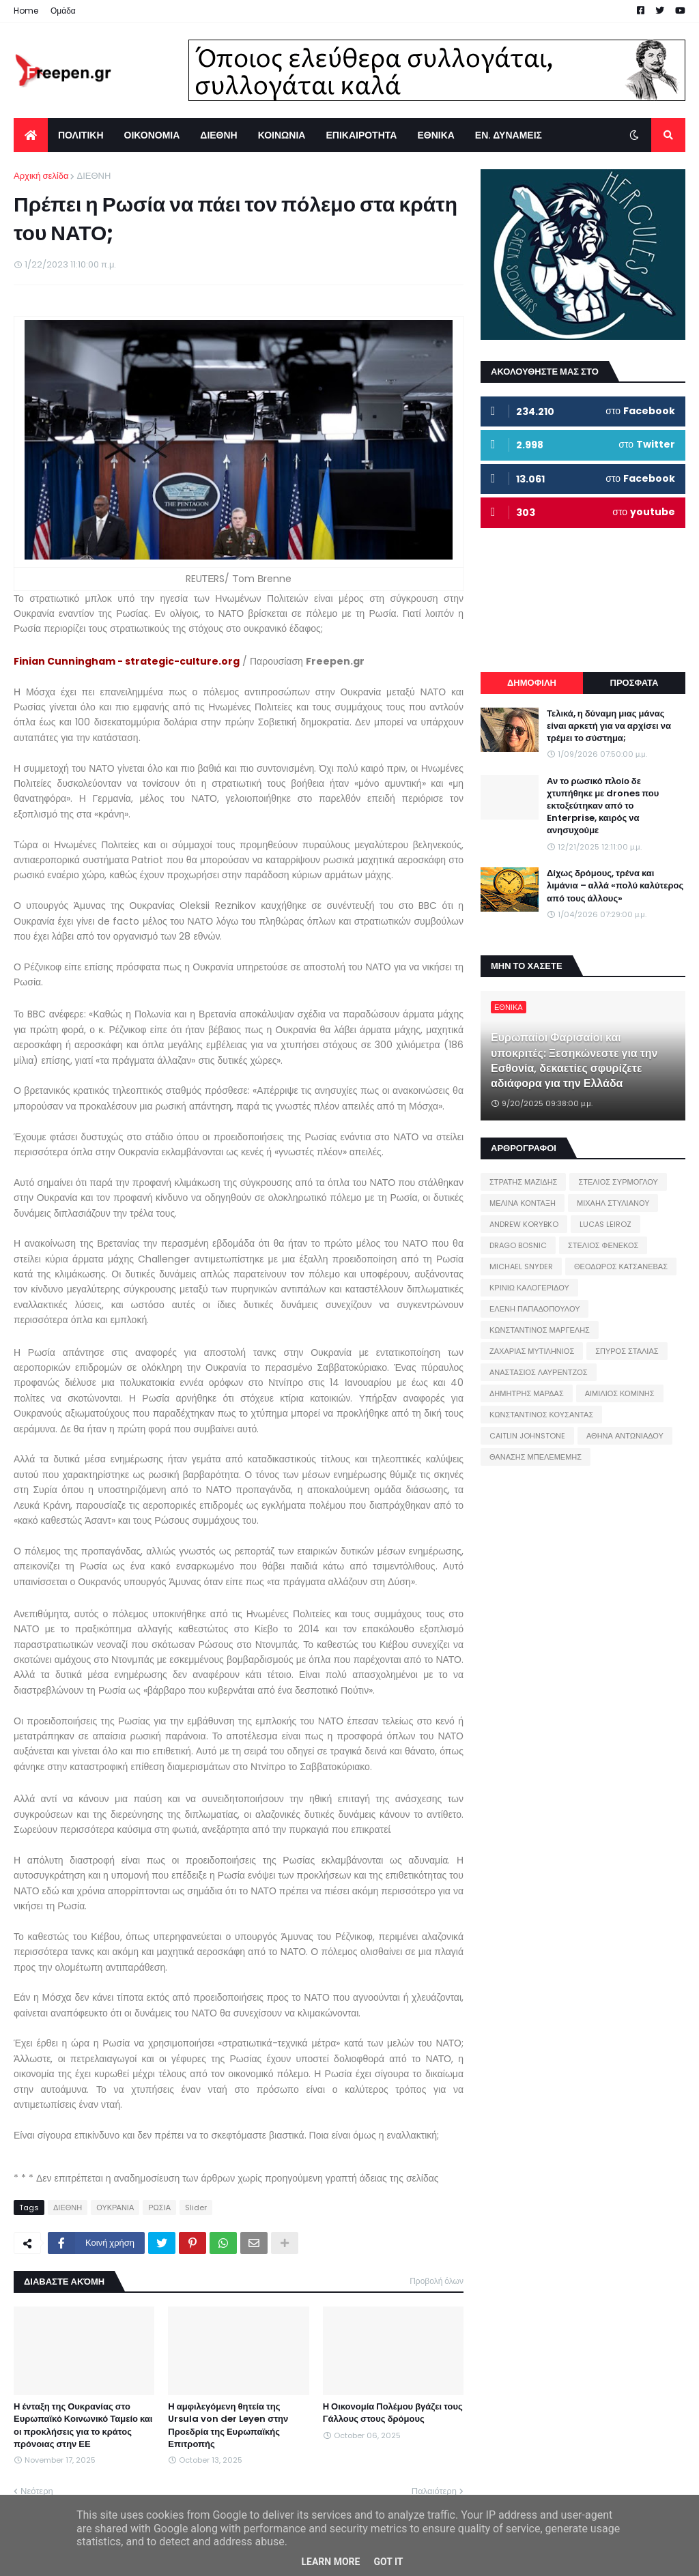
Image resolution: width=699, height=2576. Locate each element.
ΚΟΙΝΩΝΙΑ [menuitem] (282, 135)
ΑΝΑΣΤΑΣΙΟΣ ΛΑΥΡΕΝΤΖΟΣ (538, 1372)
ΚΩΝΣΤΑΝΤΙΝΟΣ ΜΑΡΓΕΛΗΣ (539, 1330)
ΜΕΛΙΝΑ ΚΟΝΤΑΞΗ (522, 1203)
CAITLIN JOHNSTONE (527, 1435)
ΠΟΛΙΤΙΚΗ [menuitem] (81, 135)
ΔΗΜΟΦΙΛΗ (531, 682)
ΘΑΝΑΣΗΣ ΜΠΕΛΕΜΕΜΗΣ (535, 1456)
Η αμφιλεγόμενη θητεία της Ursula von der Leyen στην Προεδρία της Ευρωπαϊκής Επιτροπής (228, 2425)
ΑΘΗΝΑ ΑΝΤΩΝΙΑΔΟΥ (625, 1435)
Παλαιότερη (434, 2491)
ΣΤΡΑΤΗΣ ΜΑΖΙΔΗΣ (523, 1181)
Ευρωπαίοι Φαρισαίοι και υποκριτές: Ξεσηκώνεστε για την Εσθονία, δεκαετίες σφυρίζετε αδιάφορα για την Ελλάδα (574, 1060)
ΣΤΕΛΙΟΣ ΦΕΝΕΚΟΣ (603, 1245)
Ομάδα (63, 10)
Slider (196, 2207)
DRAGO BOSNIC (518, 1245)
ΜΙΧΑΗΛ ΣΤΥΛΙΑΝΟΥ (613, 1203)
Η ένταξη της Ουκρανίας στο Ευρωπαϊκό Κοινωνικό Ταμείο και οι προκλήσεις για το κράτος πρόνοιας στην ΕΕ (83, 2425)
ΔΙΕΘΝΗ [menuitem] (218, 135)
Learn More (330, 2561)
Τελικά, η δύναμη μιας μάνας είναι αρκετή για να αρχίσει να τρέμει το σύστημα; (609, 726)
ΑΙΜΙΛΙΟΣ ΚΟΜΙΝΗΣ (620, 1393)
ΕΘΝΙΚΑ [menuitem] (435, 135)
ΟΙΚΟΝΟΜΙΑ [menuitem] (152, 135)
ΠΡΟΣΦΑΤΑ (634, 682)
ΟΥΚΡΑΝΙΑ (115, 2207)
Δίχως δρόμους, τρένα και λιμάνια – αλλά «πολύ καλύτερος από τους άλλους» (615, 885)
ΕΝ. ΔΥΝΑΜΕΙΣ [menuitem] (508, 135)
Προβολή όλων (436, 2281)
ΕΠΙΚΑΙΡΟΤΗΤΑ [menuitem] (361, 135)
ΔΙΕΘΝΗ (93, 175)
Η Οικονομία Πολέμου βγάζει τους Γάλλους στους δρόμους (393, 2413)
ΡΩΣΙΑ (159, 2207)
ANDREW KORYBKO (523, 1224)
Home (26, 10)
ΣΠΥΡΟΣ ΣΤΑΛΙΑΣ (626, 1351)
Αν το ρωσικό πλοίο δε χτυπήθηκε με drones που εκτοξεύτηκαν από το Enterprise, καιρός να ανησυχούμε (603, 806)
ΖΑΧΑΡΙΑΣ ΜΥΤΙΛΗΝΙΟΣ (531, 1351)
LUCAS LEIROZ (605, 1224)
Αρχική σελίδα (41, 175)
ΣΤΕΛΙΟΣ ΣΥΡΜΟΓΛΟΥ (618, 1181)
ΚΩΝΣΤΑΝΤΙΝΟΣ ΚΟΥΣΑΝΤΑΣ (541, 1414)
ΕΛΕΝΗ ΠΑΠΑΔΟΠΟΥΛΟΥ (534, 1308)
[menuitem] (31, 135)
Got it (388, 2561)
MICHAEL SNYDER (521, 1266)
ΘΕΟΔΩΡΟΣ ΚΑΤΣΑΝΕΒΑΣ (621, 1266)
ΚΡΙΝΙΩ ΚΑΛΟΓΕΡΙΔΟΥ (529, 1287)
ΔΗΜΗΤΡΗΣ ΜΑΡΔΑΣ (526, 1393)
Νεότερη (36, 2491)
